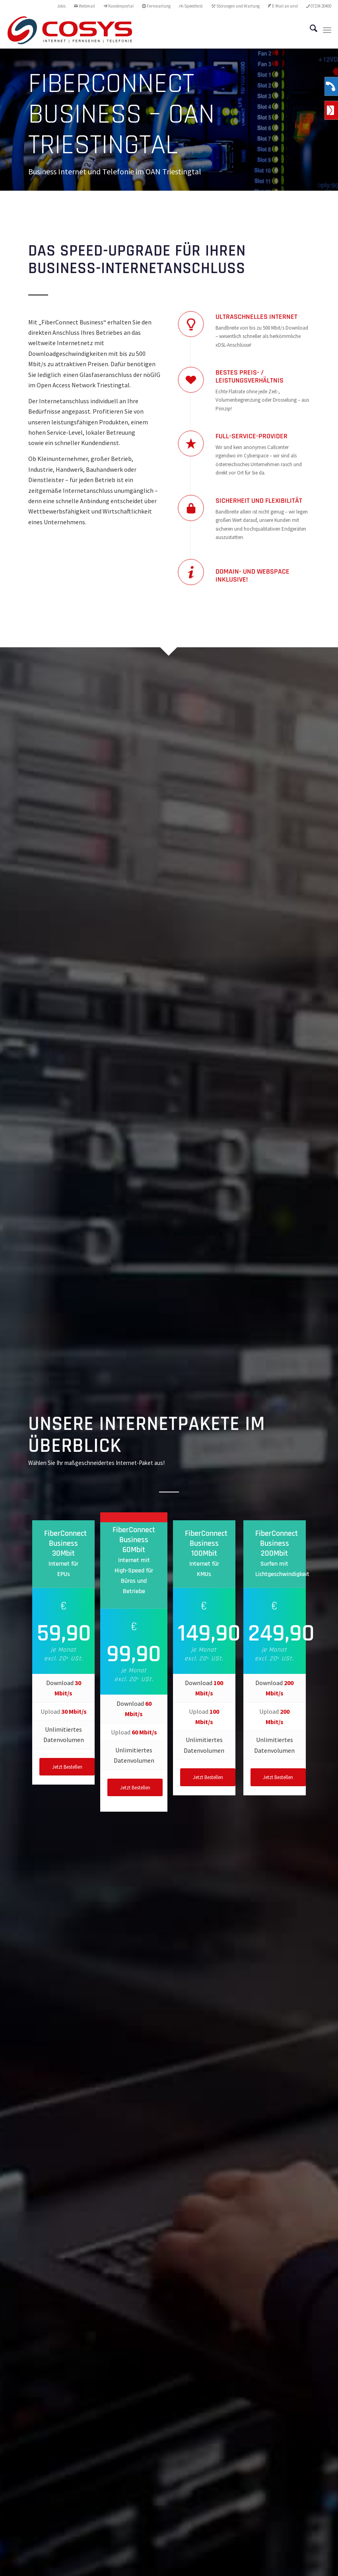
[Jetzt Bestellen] (67, 1767)
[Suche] (309, 30)
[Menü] (327, 30)
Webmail (84, 6)
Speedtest (191, 6)
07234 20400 (318, 6)
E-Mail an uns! (283, 6)
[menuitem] (61, 6)
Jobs (61, 6)
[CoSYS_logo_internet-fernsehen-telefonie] (70, 30)
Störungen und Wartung (235, 6)
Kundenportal (118, 6)
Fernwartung (156, 6)
